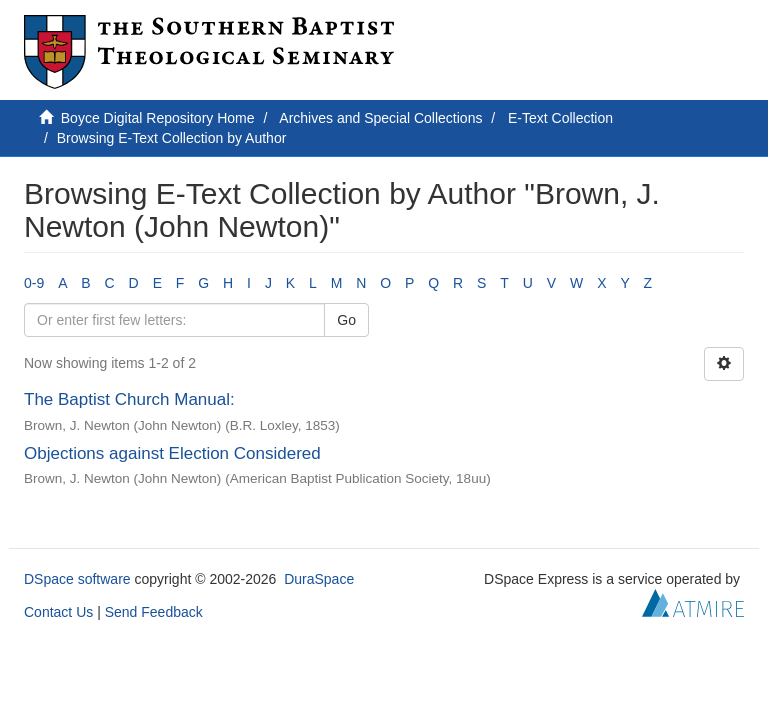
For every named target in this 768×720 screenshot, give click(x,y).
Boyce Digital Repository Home (158, 118)
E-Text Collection (560, 118)
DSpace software (77, 579)
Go (346, 320)
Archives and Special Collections (380, 118)
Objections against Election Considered (172, 453)
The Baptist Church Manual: (129, 399)
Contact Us (58, 612)
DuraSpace (319, 579)
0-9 (34, 283)
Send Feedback (154, 612)
